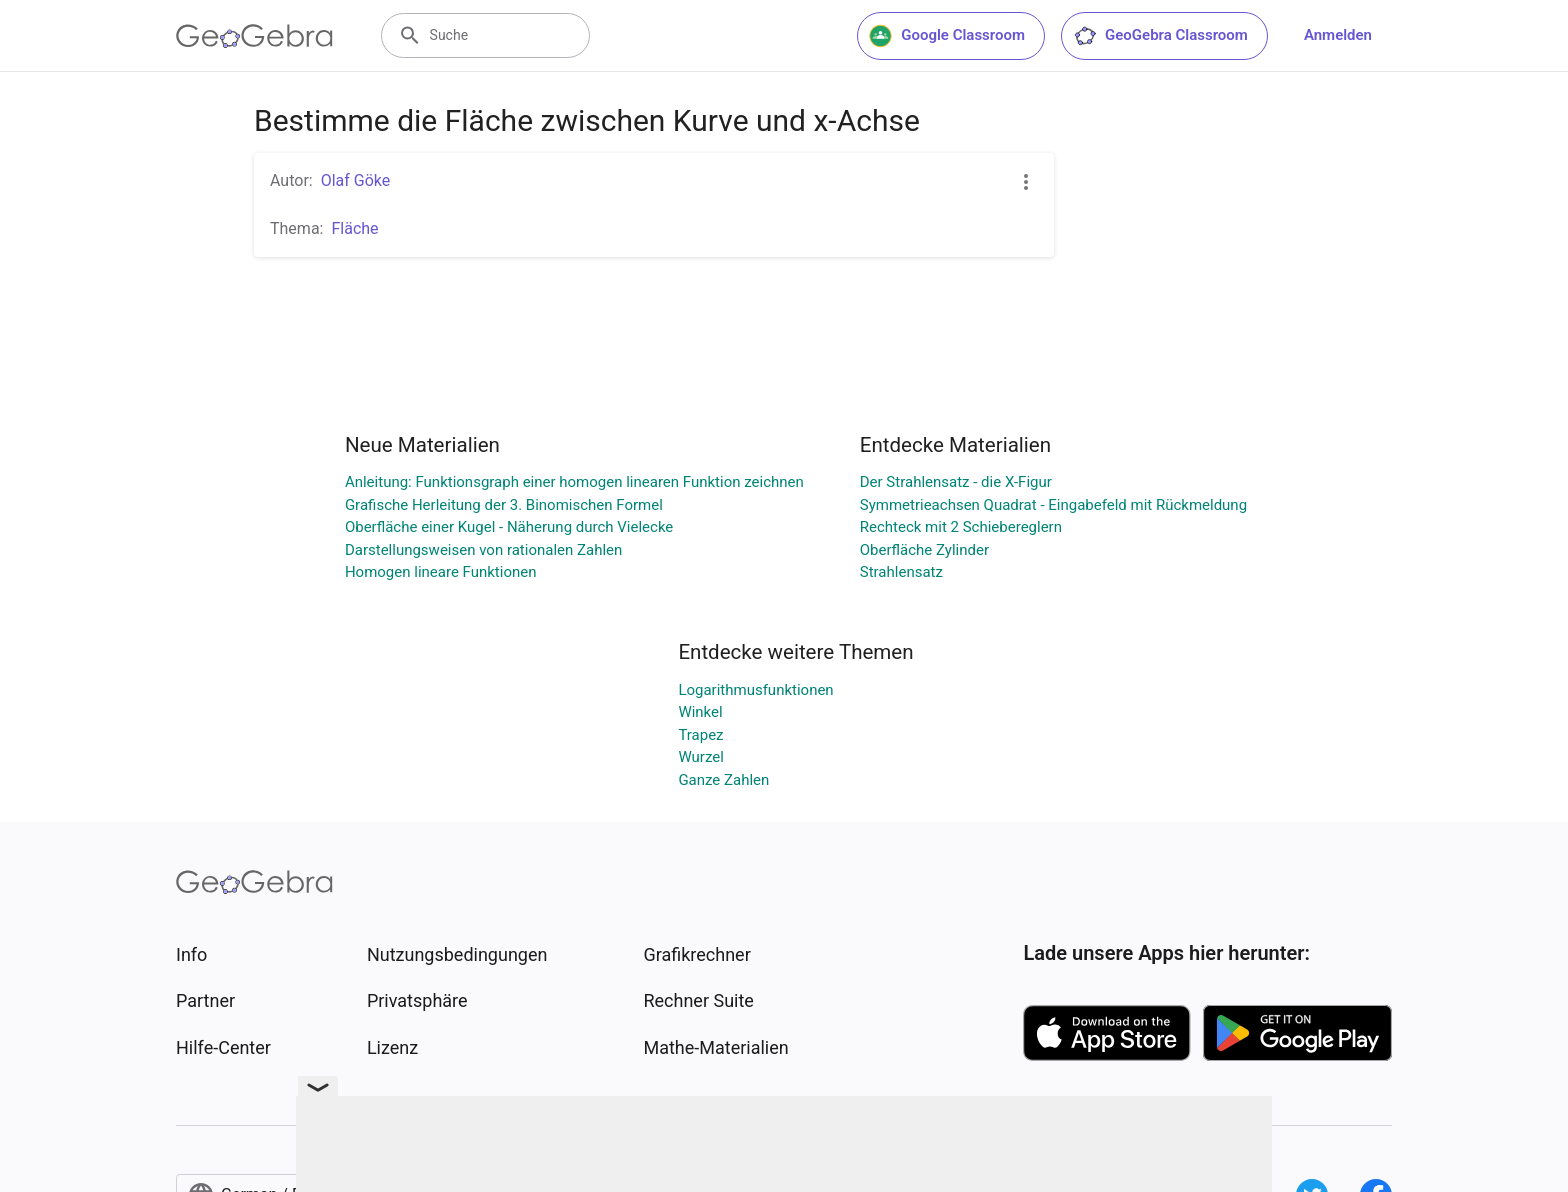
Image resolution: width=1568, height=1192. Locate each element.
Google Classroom (947, 36)
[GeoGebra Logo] (254, 36)
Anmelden (1338, 35)
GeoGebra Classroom (1160, 36)
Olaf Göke (356, 180)
